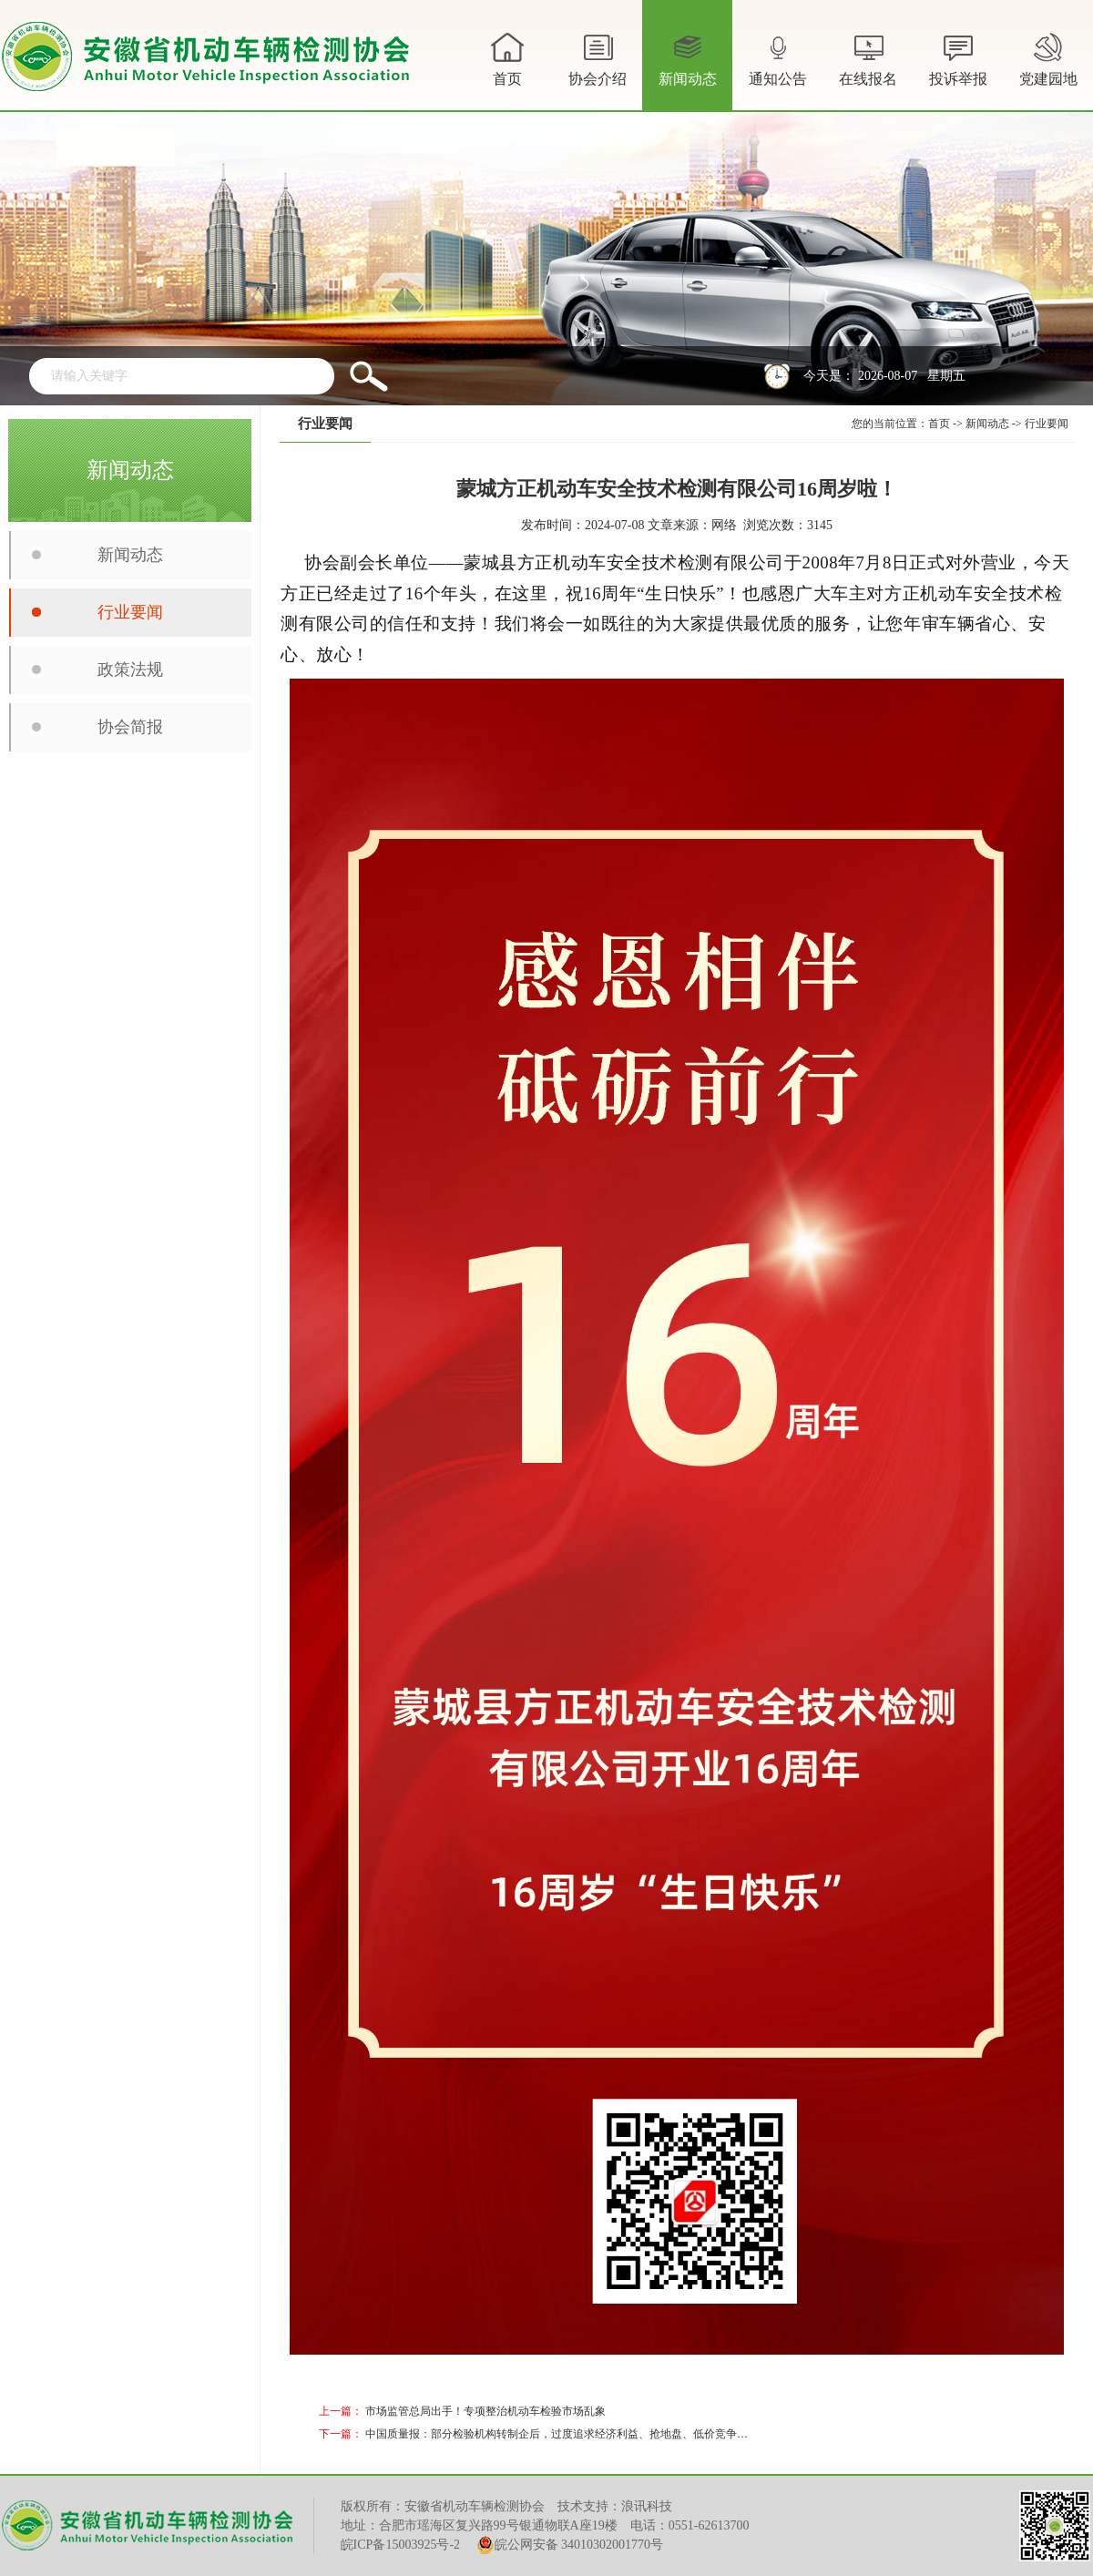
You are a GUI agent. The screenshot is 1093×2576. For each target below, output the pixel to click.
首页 (507, 57)
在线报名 (868, 57)
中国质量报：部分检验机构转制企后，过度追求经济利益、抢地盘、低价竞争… (556, 2434)
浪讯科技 (646, 2506)
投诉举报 (958, 57)
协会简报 (130, 727)
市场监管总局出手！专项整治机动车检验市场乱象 (485, 2411)
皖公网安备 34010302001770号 (570, 2545)
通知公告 (778, 69)
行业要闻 (130, 612)
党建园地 (1048, 57)
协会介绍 (597, 69)
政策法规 (130, 669)
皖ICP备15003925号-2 (400, 2544)
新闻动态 (688, 69)
